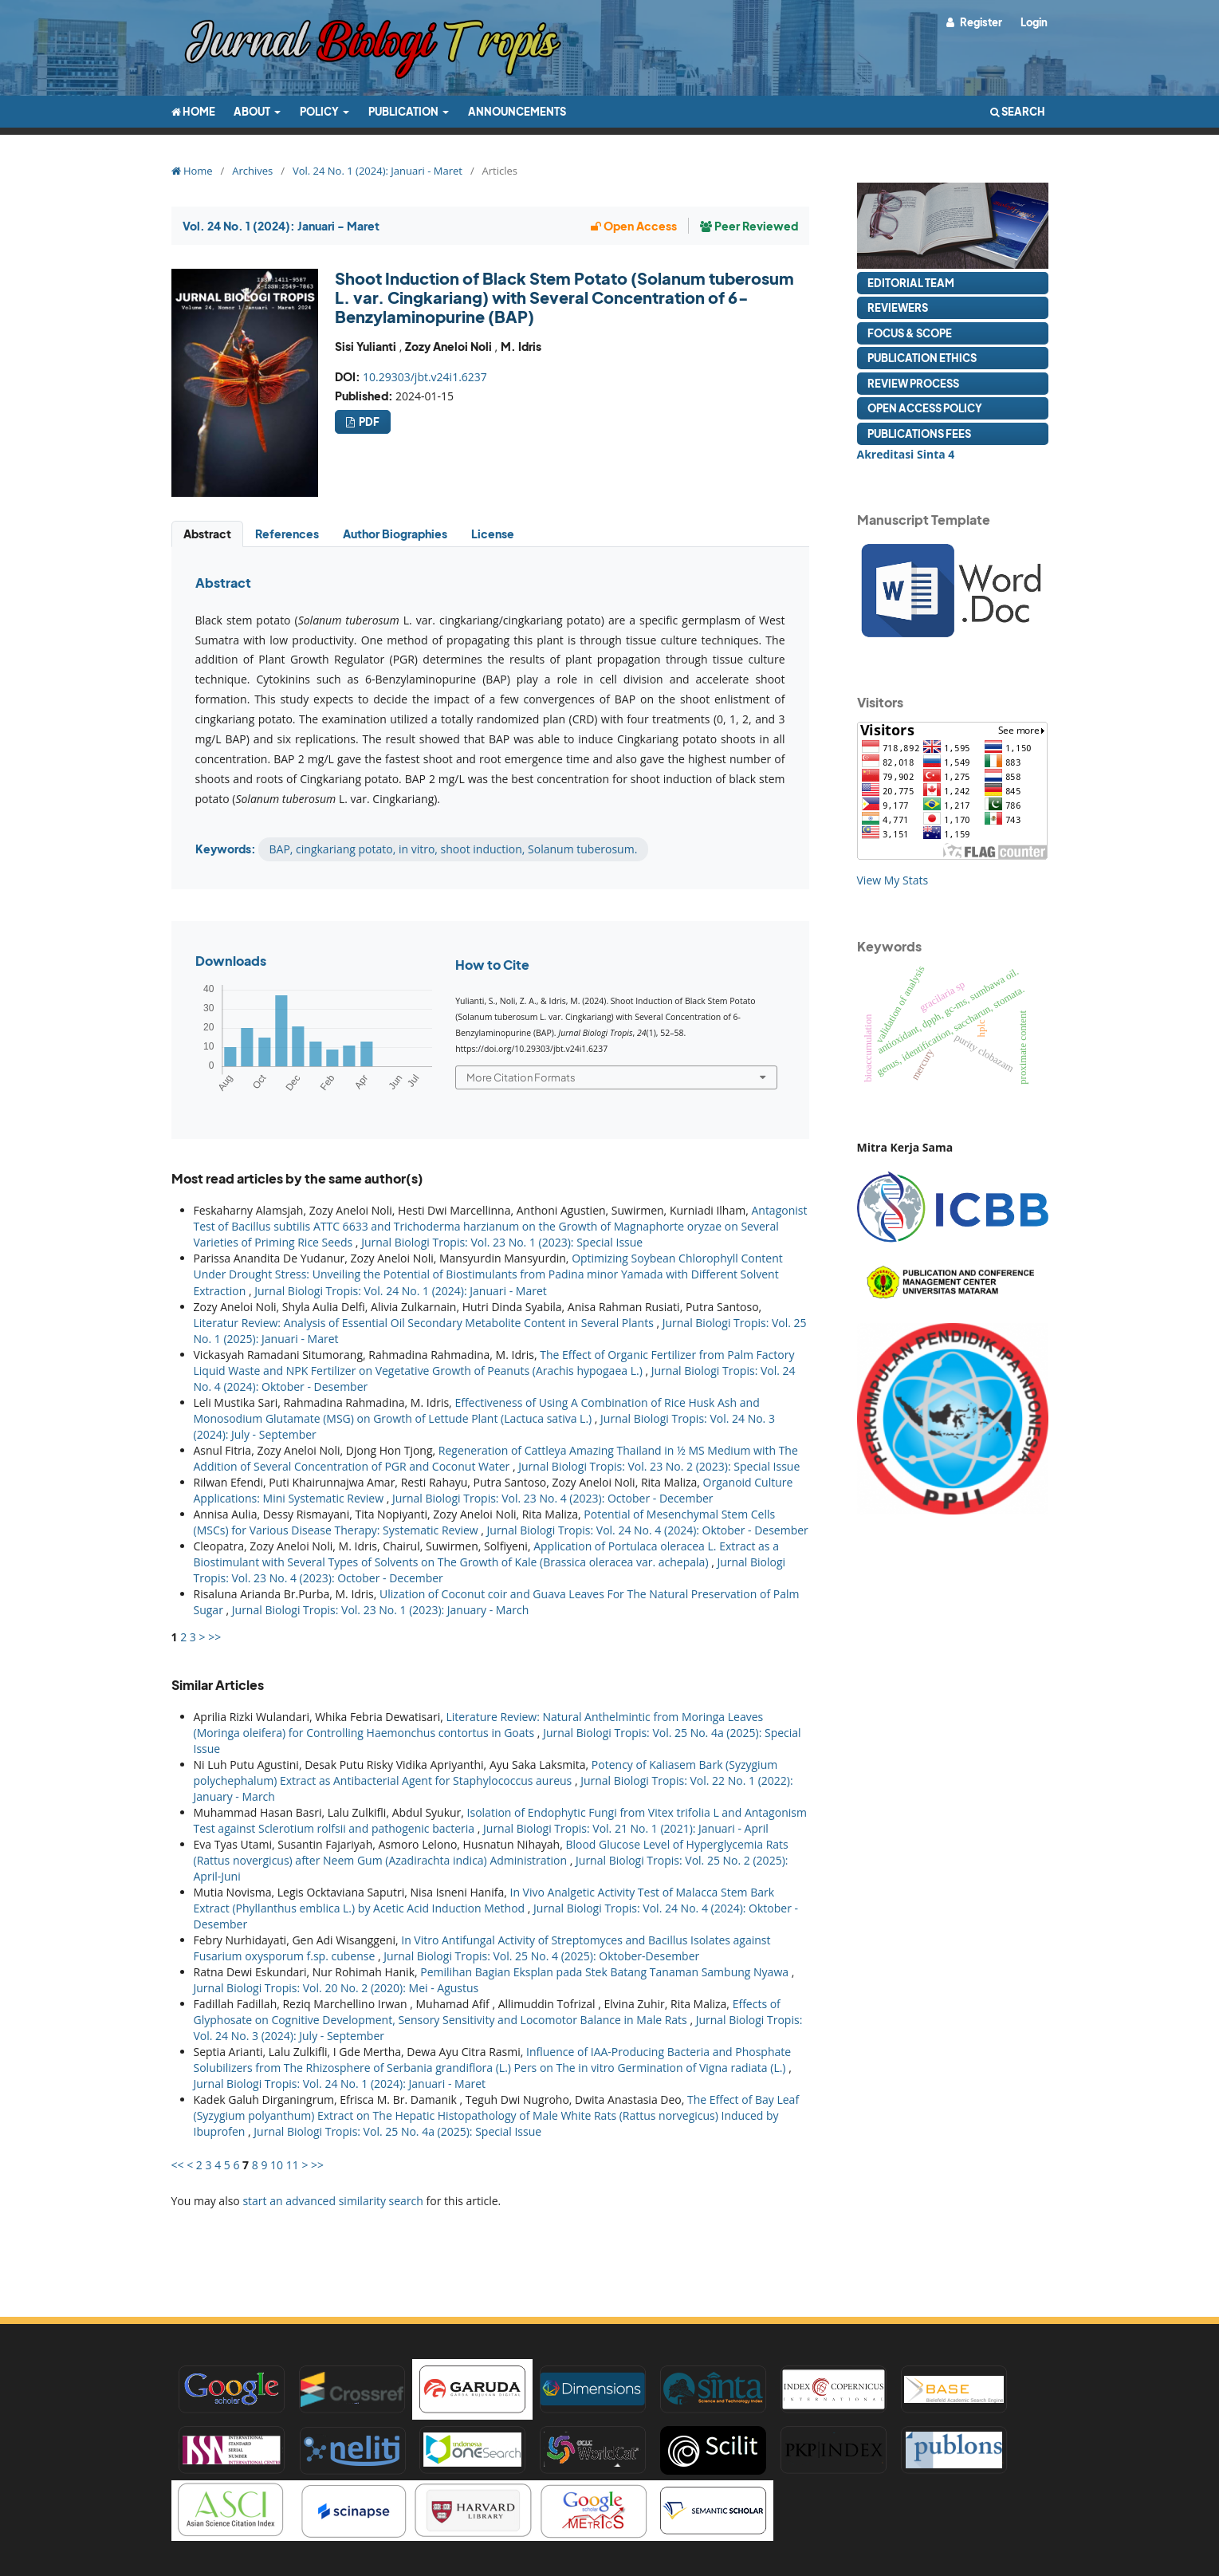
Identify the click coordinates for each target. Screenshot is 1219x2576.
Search (1017, 111)
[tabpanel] (490, 718)
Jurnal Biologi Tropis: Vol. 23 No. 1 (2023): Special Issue (502, 1242)
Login (1034, 22)
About (253, 111)
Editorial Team (910, 283)
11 (292, 2164)
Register (980, 22)
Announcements (517, 111)
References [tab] (287, 533)
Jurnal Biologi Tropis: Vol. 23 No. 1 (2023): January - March (380, 1609)
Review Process (913, 383)
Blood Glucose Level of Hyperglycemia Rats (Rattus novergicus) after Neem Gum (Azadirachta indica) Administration (491, 1852)
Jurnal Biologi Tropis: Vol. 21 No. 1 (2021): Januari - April (626, 1828)
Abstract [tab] (207, 533)
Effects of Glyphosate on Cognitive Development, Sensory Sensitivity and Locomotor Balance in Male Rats (487, 2011)
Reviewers (897, 307)
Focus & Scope (909, 333)
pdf (368, 421)
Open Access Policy (924, 408)
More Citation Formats (521, 1077)
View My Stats (893, 880)
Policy (320, 111)
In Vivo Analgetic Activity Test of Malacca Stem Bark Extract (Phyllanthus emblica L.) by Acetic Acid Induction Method (484, 1900)
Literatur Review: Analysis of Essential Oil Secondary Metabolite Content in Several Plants (425, 1322)
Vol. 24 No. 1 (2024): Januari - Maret (377, 170)
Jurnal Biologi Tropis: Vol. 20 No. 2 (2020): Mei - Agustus (336, 1987)
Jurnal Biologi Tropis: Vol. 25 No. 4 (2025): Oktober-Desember (541, 1956)
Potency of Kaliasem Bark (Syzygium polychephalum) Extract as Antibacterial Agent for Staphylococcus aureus (486, 1772)
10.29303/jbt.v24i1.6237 (425, 376)
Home (193, 111)
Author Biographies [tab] (395, 533)
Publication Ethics (922, 357)
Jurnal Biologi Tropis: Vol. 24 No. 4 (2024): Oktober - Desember (647, 1530)
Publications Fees (919, 433)
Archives (252, 170)
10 (276, 2164)
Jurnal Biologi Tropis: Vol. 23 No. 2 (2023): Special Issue (659, 1466)
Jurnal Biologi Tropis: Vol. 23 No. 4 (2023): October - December (553, 1498)
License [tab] (492, 533)
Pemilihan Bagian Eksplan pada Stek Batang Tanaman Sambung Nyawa (605, 1971)
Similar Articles (217, 1684)
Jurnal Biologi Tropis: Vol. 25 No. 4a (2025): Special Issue (397, 2131)
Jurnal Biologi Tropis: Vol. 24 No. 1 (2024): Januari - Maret (400, 1290)
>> (214, 1636)
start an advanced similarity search (332, 2200)
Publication (404, 111)
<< (177, 2164)
